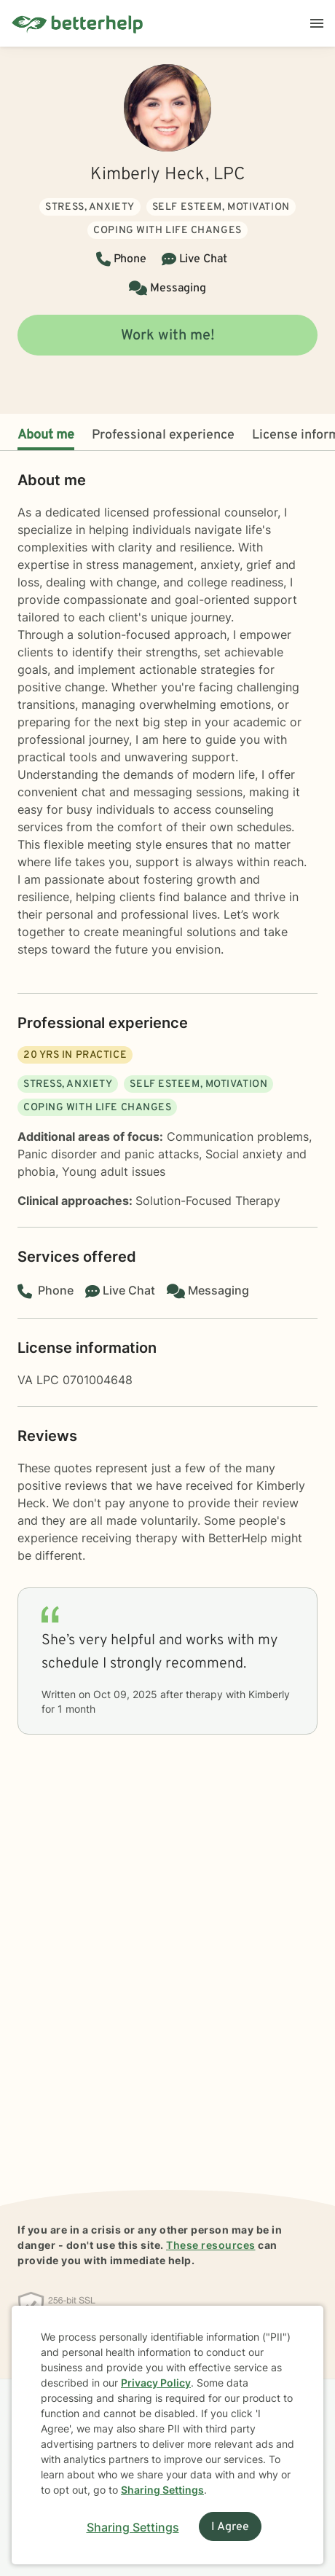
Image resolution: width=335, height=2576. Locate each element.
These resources (211, 2245)
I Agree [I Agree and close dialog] (230, 2527)
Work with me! (168, 335)
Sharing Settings (162, 2489)
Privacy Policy (156, 2382)
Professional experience (163, 435)
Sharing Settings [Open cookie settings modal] (133, 2527)
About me (45, 435)
